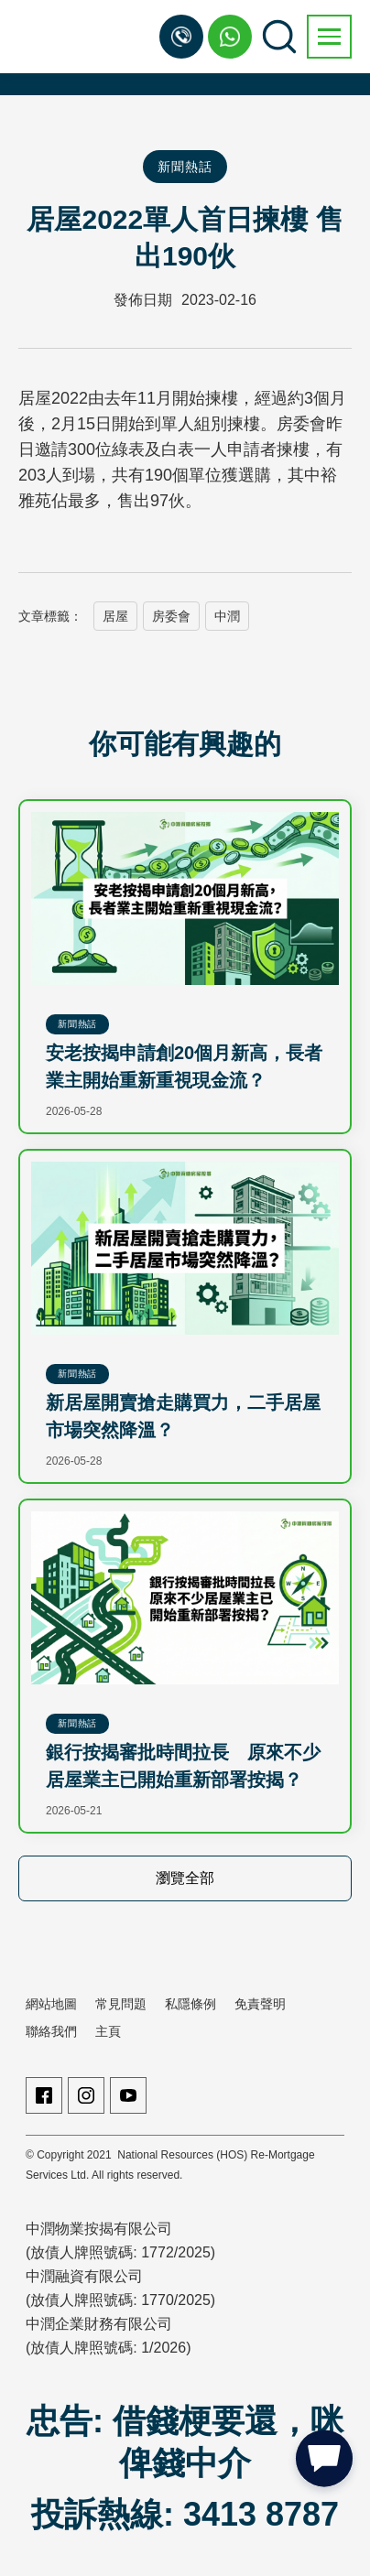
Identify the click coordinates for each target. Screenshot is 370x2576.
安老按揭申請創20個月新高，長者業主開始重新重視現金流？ (184, 1066)
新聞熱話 (185, 166)
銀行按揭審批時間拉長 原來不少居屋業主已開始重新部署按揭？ (183, 1766)
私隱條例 (190, 2004)
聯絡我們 (51, 2031)
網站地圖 (51, 2004)
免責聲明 (260, 2004)
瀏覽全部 (185, 1878)
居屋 (115, 616)
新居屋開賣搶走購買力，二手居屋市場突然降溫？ (183, 1416)
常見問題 (121, 2004)
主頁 (108, 2031)
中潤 (227, 616)
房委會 (171, 616)
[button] (329, 37)
